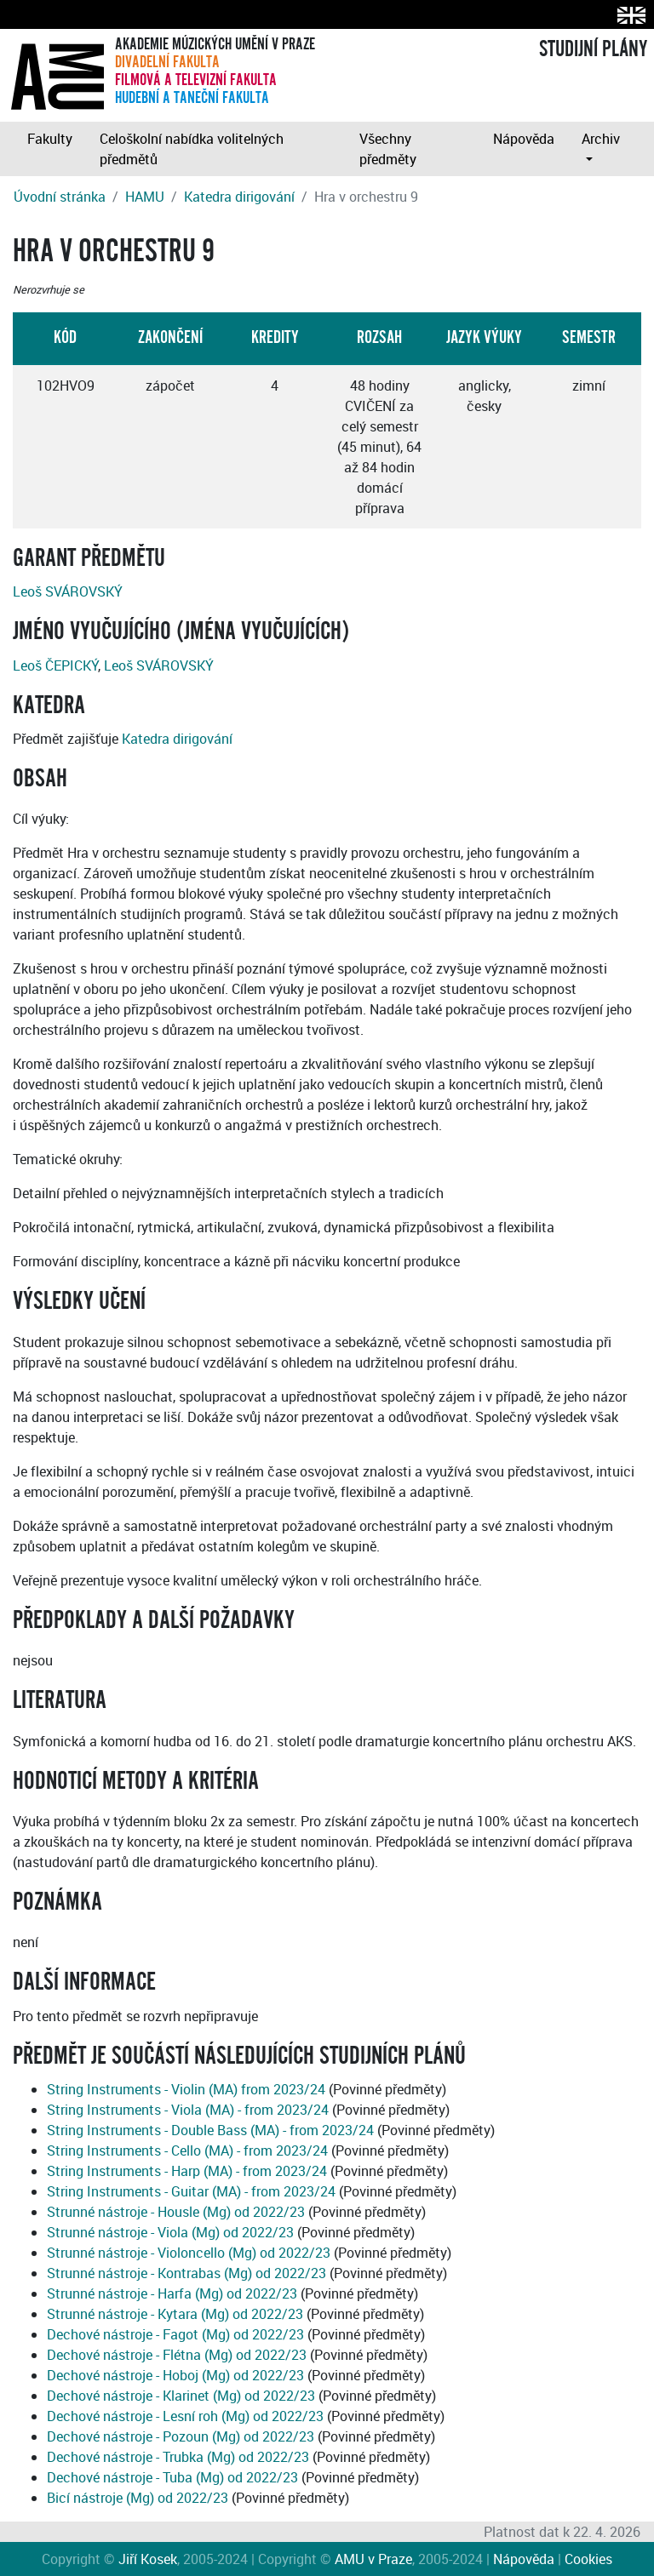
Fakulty (49, 138)
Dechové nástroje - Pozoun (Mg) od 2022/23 (180, 2436)
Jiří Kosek (147, 2559)
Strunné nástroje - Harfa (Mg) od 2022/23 (172, 2293)
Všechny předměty (387, 148)
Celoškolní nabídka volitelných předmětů (192, 148)
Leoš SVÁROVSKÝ (68, 591)
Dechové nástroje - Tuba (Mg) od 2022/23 (172, 2477)
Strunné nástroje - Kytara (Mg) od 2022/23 (175, 2314)
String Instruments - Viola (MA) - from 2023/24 (188, 2109)
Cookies (588, 2559)
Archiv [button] (601, 138)
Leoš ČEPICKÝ (55, 665)
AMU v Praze (373, 2559)
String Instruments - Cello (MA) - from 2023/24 (187, 2150)
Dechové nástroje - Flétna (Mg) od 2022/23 (177, 2354)
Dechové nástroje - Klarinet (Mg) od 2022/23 (181, 2395)
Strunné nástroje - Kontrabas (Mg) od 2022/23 (186, 2273)
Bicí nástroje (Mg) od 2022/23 (137, 2497)
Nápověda (523, 138)
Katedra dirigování (239, 196)
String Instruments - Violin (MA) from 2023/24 (186, 2089)
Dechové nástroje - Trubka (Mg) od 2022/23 (178, 2456)
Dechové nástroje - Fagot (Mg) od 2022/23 (175, 2334)
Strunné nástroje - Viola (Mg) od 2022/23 (170, 2232)
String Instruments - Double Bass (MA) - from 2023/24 (210, 2130)
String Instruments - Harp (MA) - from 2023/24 (187, 2171)
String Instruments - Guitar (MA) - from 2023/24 (191, 2191)
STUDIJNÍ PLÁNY (593, 49)
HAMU (144, 196)
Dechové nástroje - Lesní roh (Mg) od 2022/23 (185, 2416)
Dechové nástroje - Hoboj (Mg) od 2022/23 (175, 2375)
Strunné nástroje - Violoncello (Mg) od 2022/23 (188, 2252)
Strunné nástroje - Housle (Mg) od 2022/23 (176, 2211)
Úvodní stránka (60, 196)
